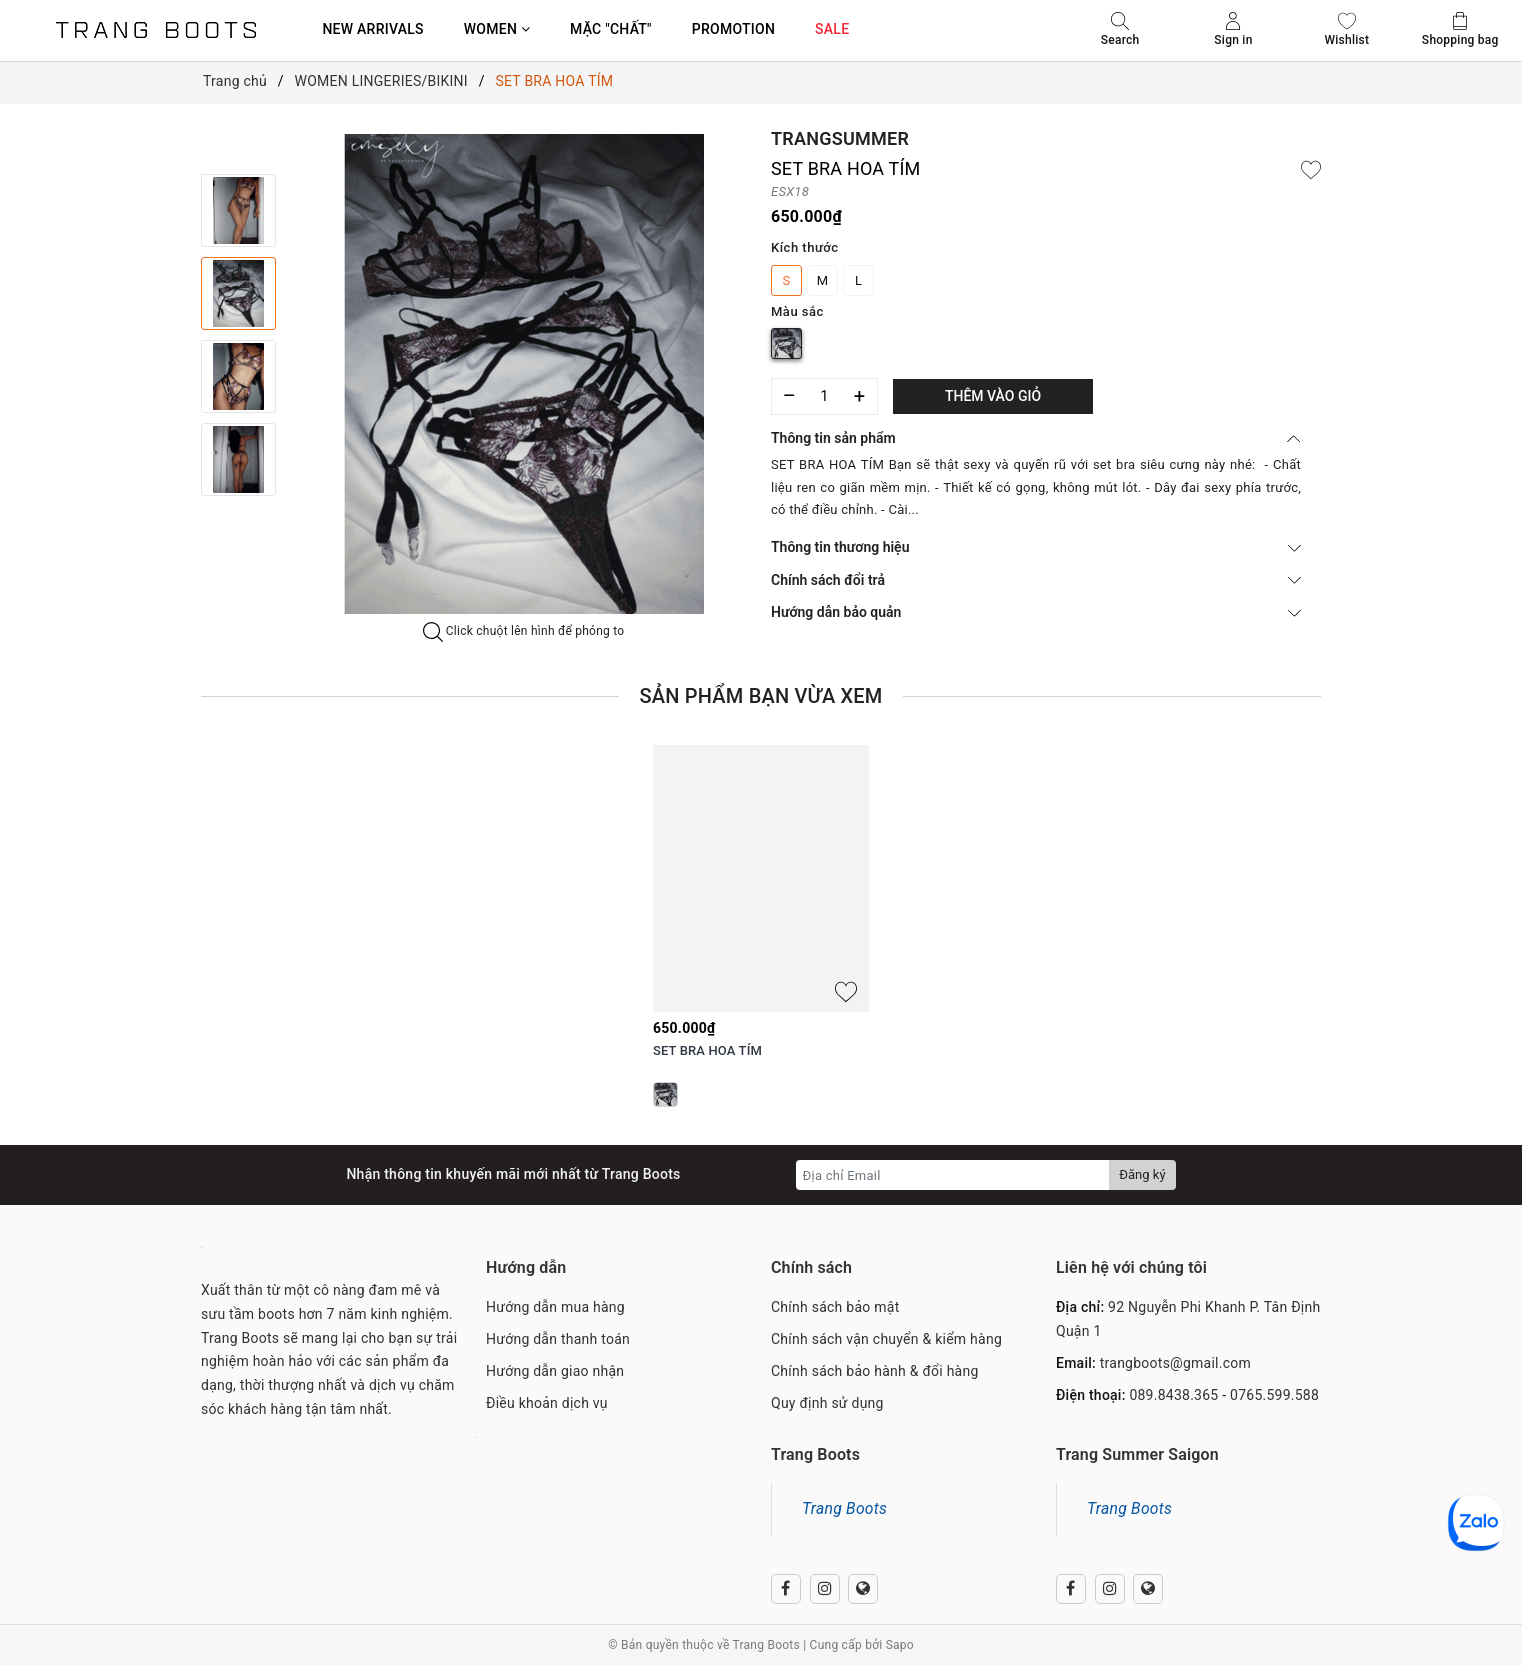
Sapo (900, 1645)
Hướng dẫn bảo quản (1036, 612)
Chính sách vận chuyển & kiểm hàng (886, 1339)
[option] (523, 374)
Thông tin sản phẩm (1036, 438)
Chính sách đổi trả (1036, 580)
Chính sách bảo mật (835, 1307)
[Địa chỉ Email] (953, 1175)
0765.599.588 (1274, 1395)
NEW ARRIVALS (372, 29)
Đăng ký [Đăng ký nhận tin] (1142, 1174)
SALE (832, 29)
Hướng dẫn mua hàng (555, 1307)
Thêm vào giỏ (993, 396)
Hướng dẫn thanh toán (558, 1339)
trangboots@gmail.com (1175, 1363)
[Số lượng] (824, 396)
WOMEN (497, 29)
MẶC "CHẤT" (611, 29)
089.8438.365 (1173, 1395)
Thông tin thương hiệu (1036, 547)
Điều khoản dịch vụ (547, 1403)
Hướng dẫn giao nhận (555, 1371)
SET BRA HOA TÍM (707, 1050)
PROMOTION (733, 29)
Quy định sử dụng (827, 1403)
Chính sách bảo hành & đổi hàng (875, 1371)
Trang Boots (844, 1508)
